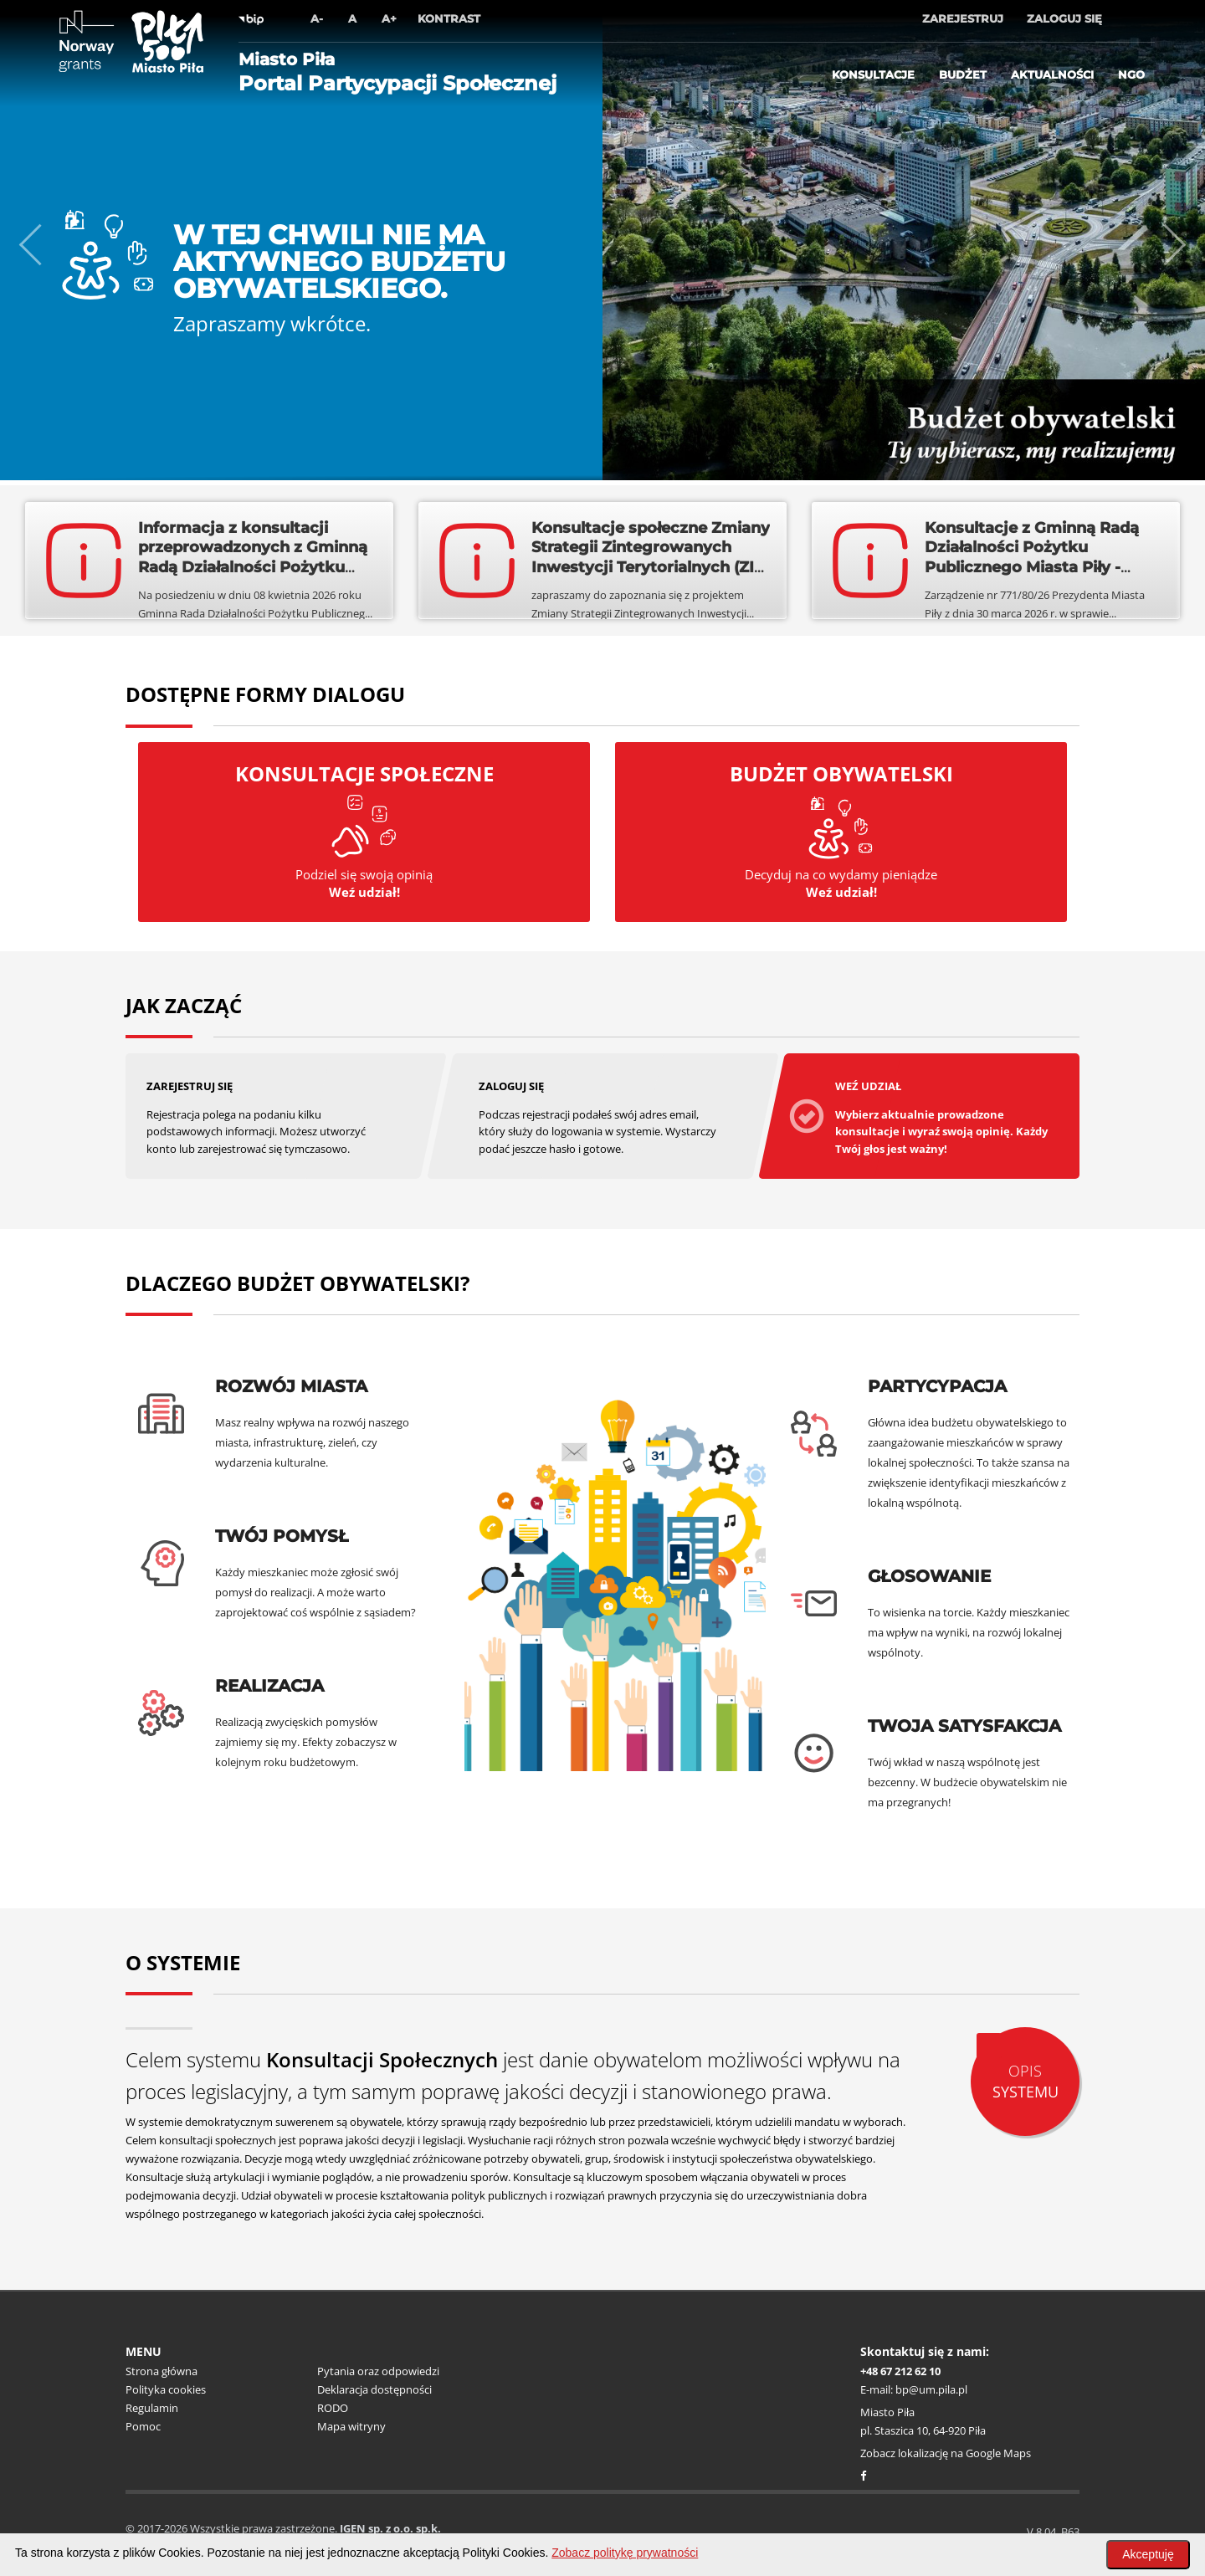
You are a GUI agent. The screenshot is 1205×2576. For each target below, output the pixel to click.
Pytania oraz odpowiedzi (378, 2371)
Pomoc (143, 2426)
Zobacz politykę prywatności (624, 2552)
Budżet (963, 74)
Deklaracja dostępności (374, 2389)
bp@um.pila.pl (931, 2389)
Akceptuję (1147, 2554)
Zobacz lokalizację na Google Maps (945, 2453)
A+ (389, 18)
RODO (332, 2407)
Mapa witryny (351, 2426)
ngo (1131, 74)
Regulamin (152, 2407)
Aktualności (1052, 74)
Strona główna (161, 2371)
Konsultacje (873, 74)
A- (316, 18)
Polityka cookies (166, 2389)
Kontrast (449, 18)
